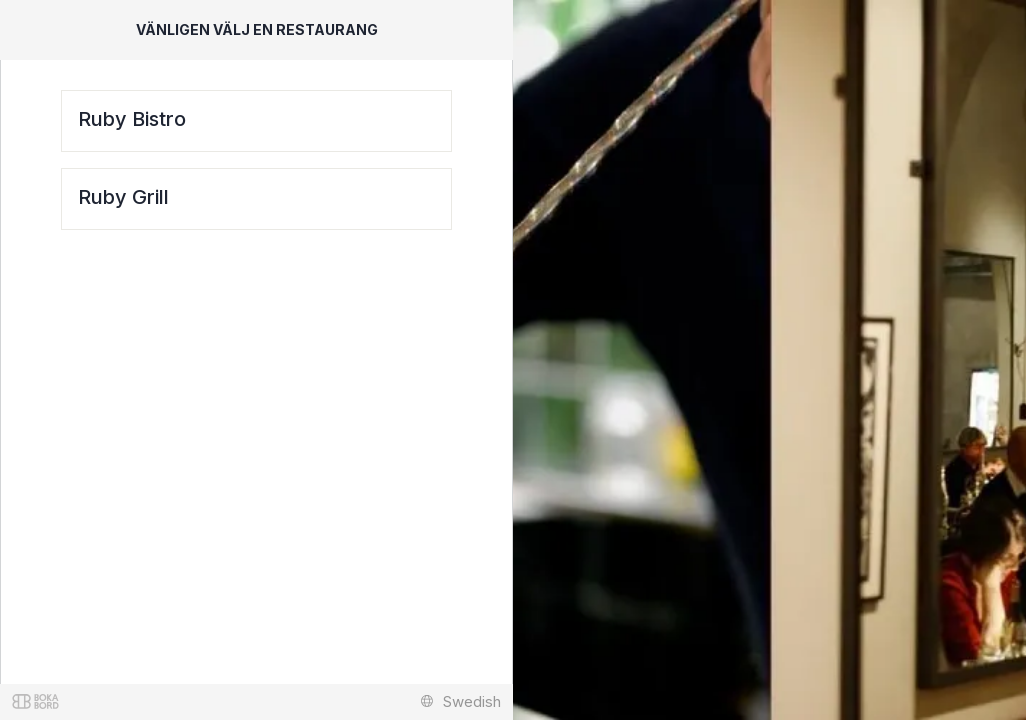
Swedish (461, 701)
